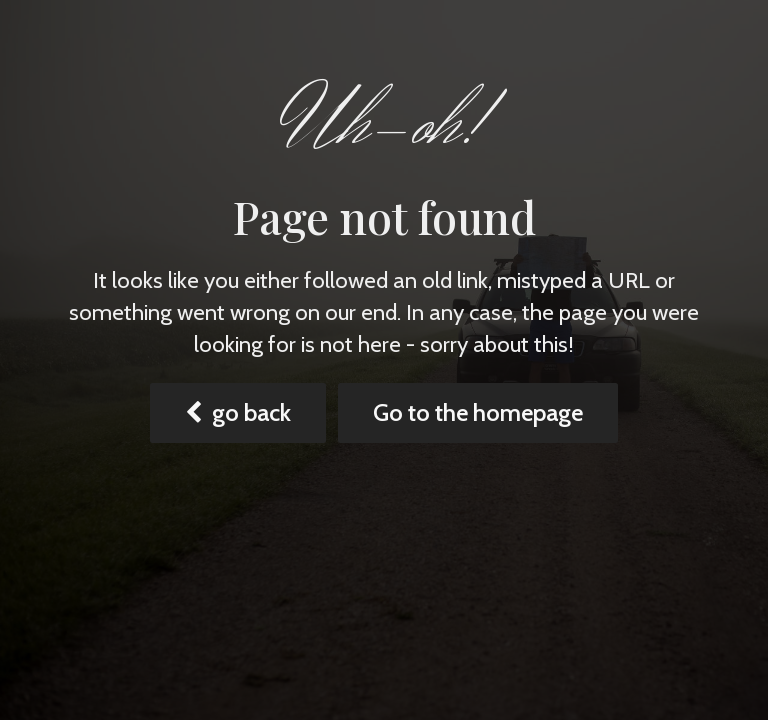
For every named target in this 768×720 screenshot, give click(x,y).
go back (238, 412)
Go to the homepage (478, 412)
